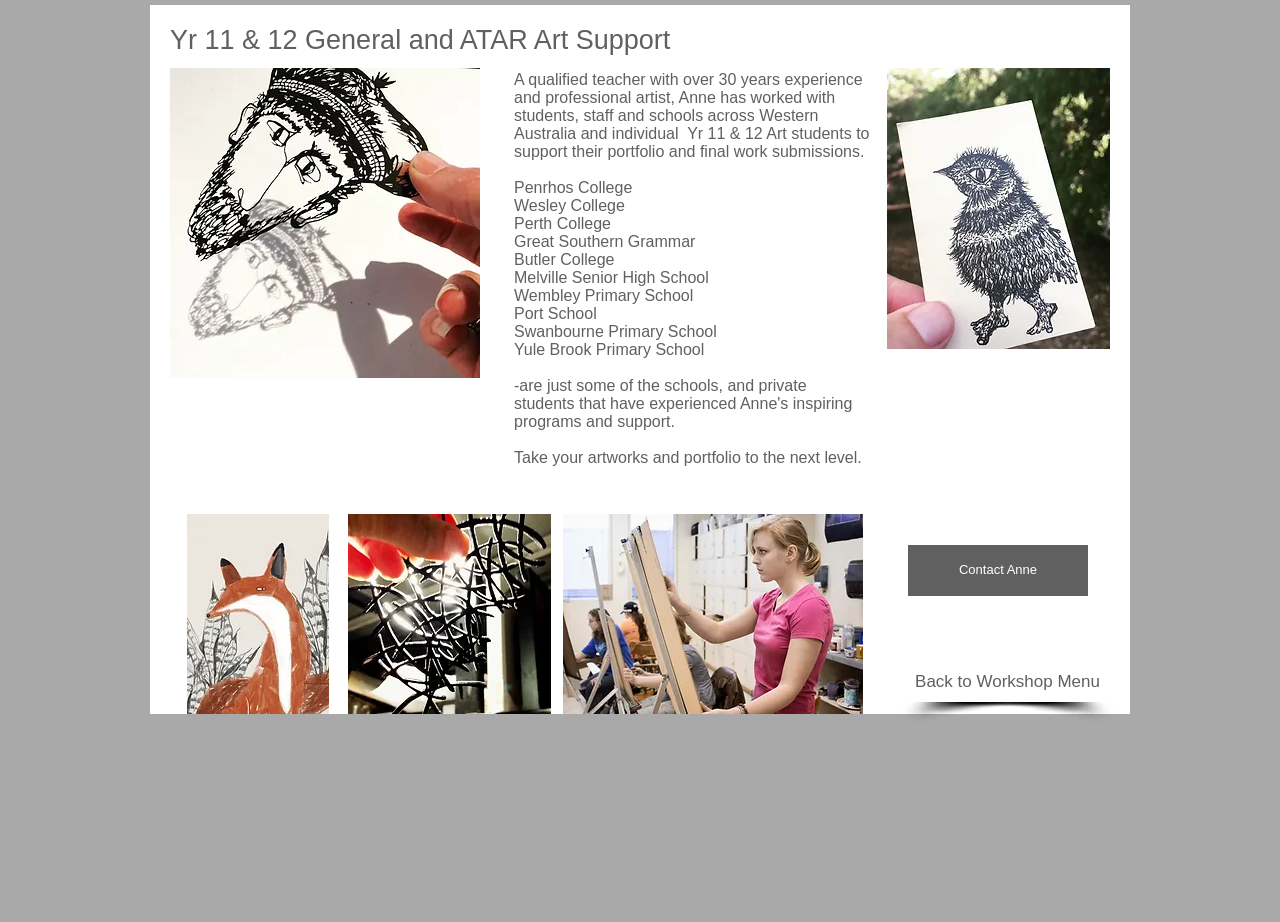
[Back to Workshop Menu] (1007, 682)
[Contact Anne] (998, 570)
